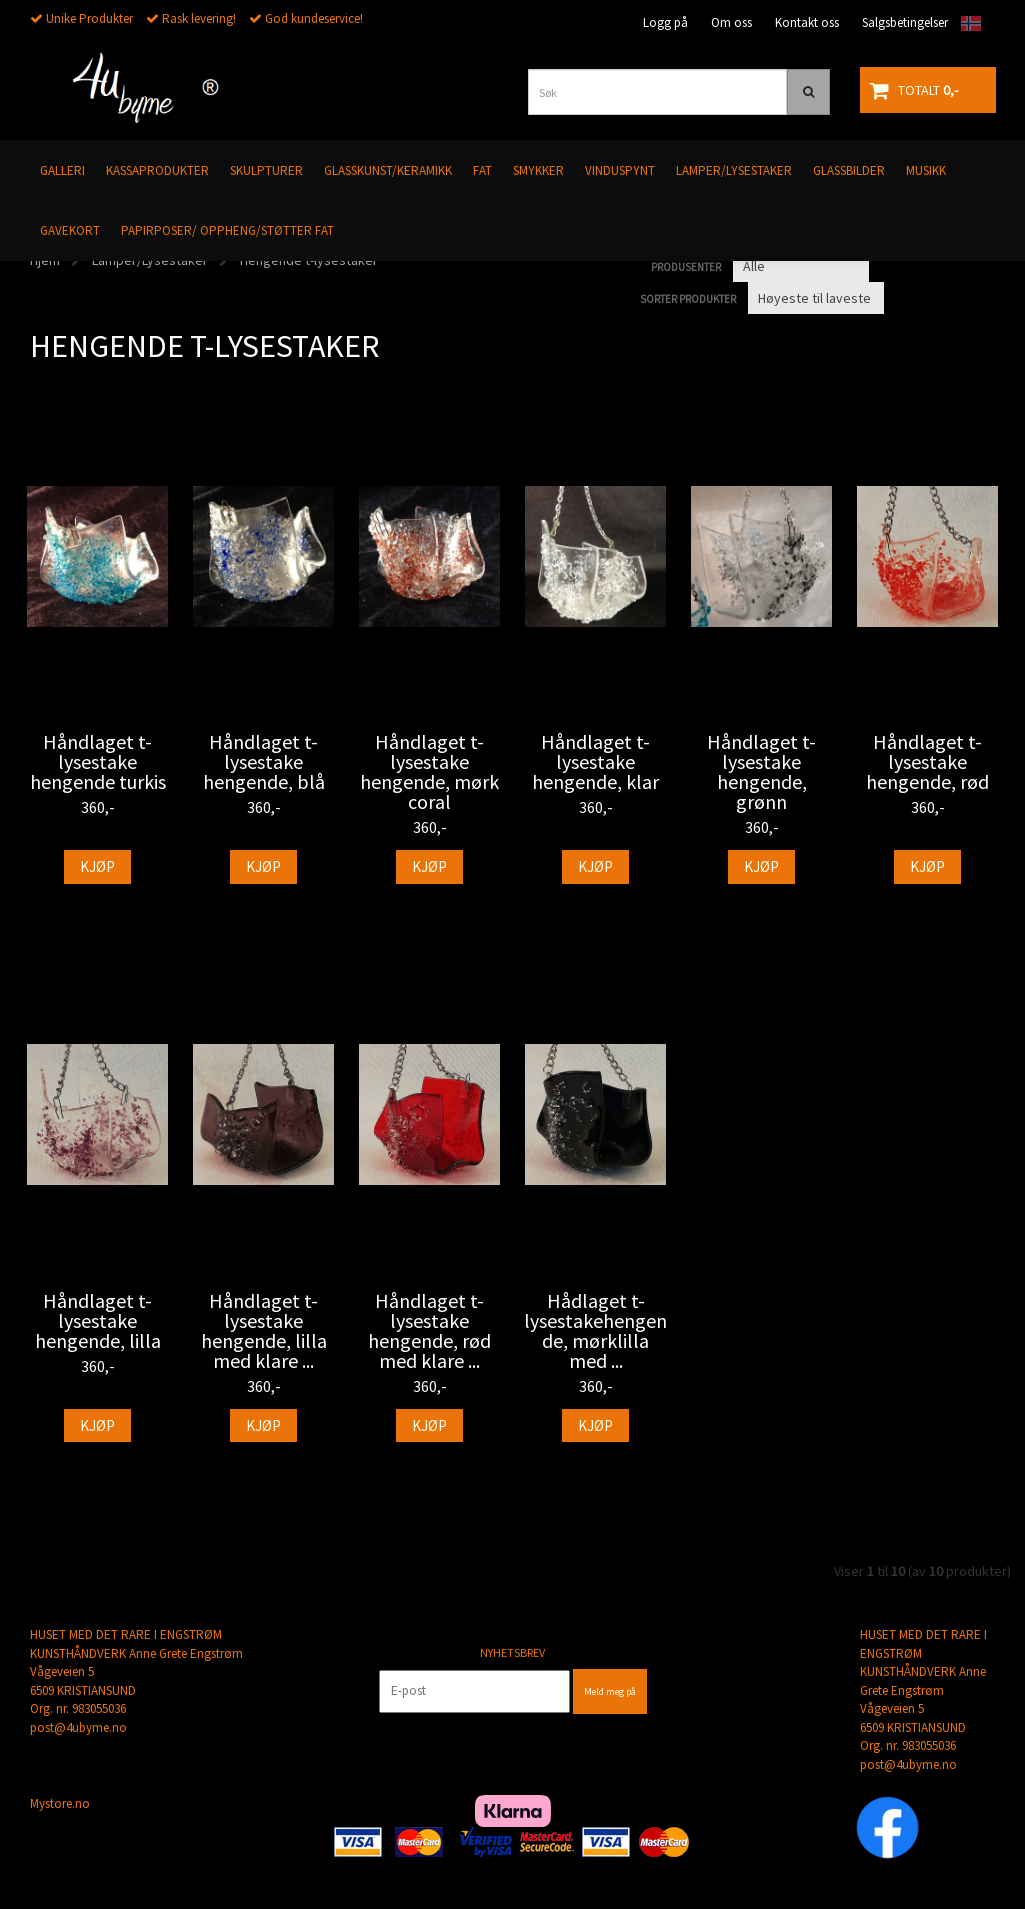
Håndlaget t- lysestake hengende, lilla (98, 1321)
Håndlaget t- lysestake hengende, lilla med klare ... (264, 1331)
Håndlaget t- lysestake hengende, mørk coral (429, 772)
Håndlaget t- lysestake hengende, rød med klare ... (429, 1331)
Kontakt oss (807, 22)
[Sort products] (816, 298)
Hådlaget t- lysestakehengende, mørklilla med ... (595, 1331)
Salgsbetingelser (905, 22)
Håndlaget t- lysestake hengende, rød (927, 762)
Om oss (731, 22)
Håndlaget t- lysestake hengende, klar (595, 762)
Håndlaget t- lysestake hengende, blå (264, 762)
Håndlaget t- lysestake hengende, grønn (761, 772)
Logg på (665, 22)
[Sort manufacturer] (801, 266)
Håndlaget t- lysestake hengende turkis (98, 762)
